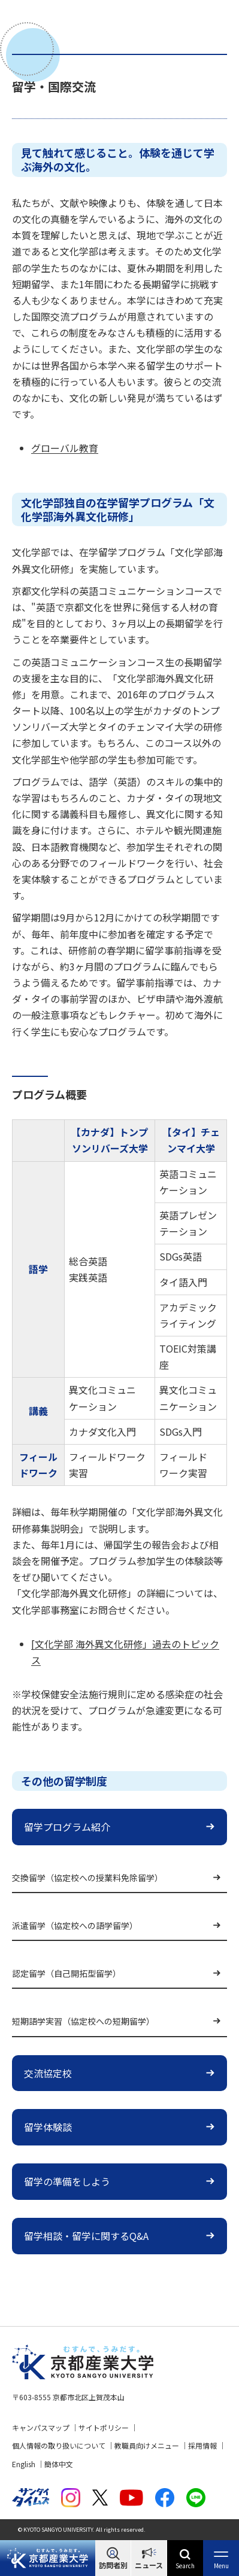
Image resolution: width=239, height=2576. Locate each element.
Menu (221, 2565)
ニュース (149, 2565)
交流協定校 (48, 2073)
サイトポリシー (103, 2427)
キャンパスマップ (40, 2427)
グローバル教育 (64, 448)
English (23, 2464)
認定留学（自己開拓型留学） (66, 1973)
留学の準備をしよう (67, 2181)
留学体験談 (48, 2127)
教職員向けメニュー (146, 2445)
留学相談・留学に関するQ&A (86, 2236)
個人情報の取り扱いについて (58, 2445)
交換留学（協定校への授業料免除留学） (87, 1878)
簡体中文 (58, 2464)
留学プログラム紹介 (67, 1827)
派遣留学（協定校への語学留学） (75, 1925)
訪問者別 (113, 2565)
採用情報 (202, 2445)
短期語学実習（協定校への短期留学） (83, 2021)
